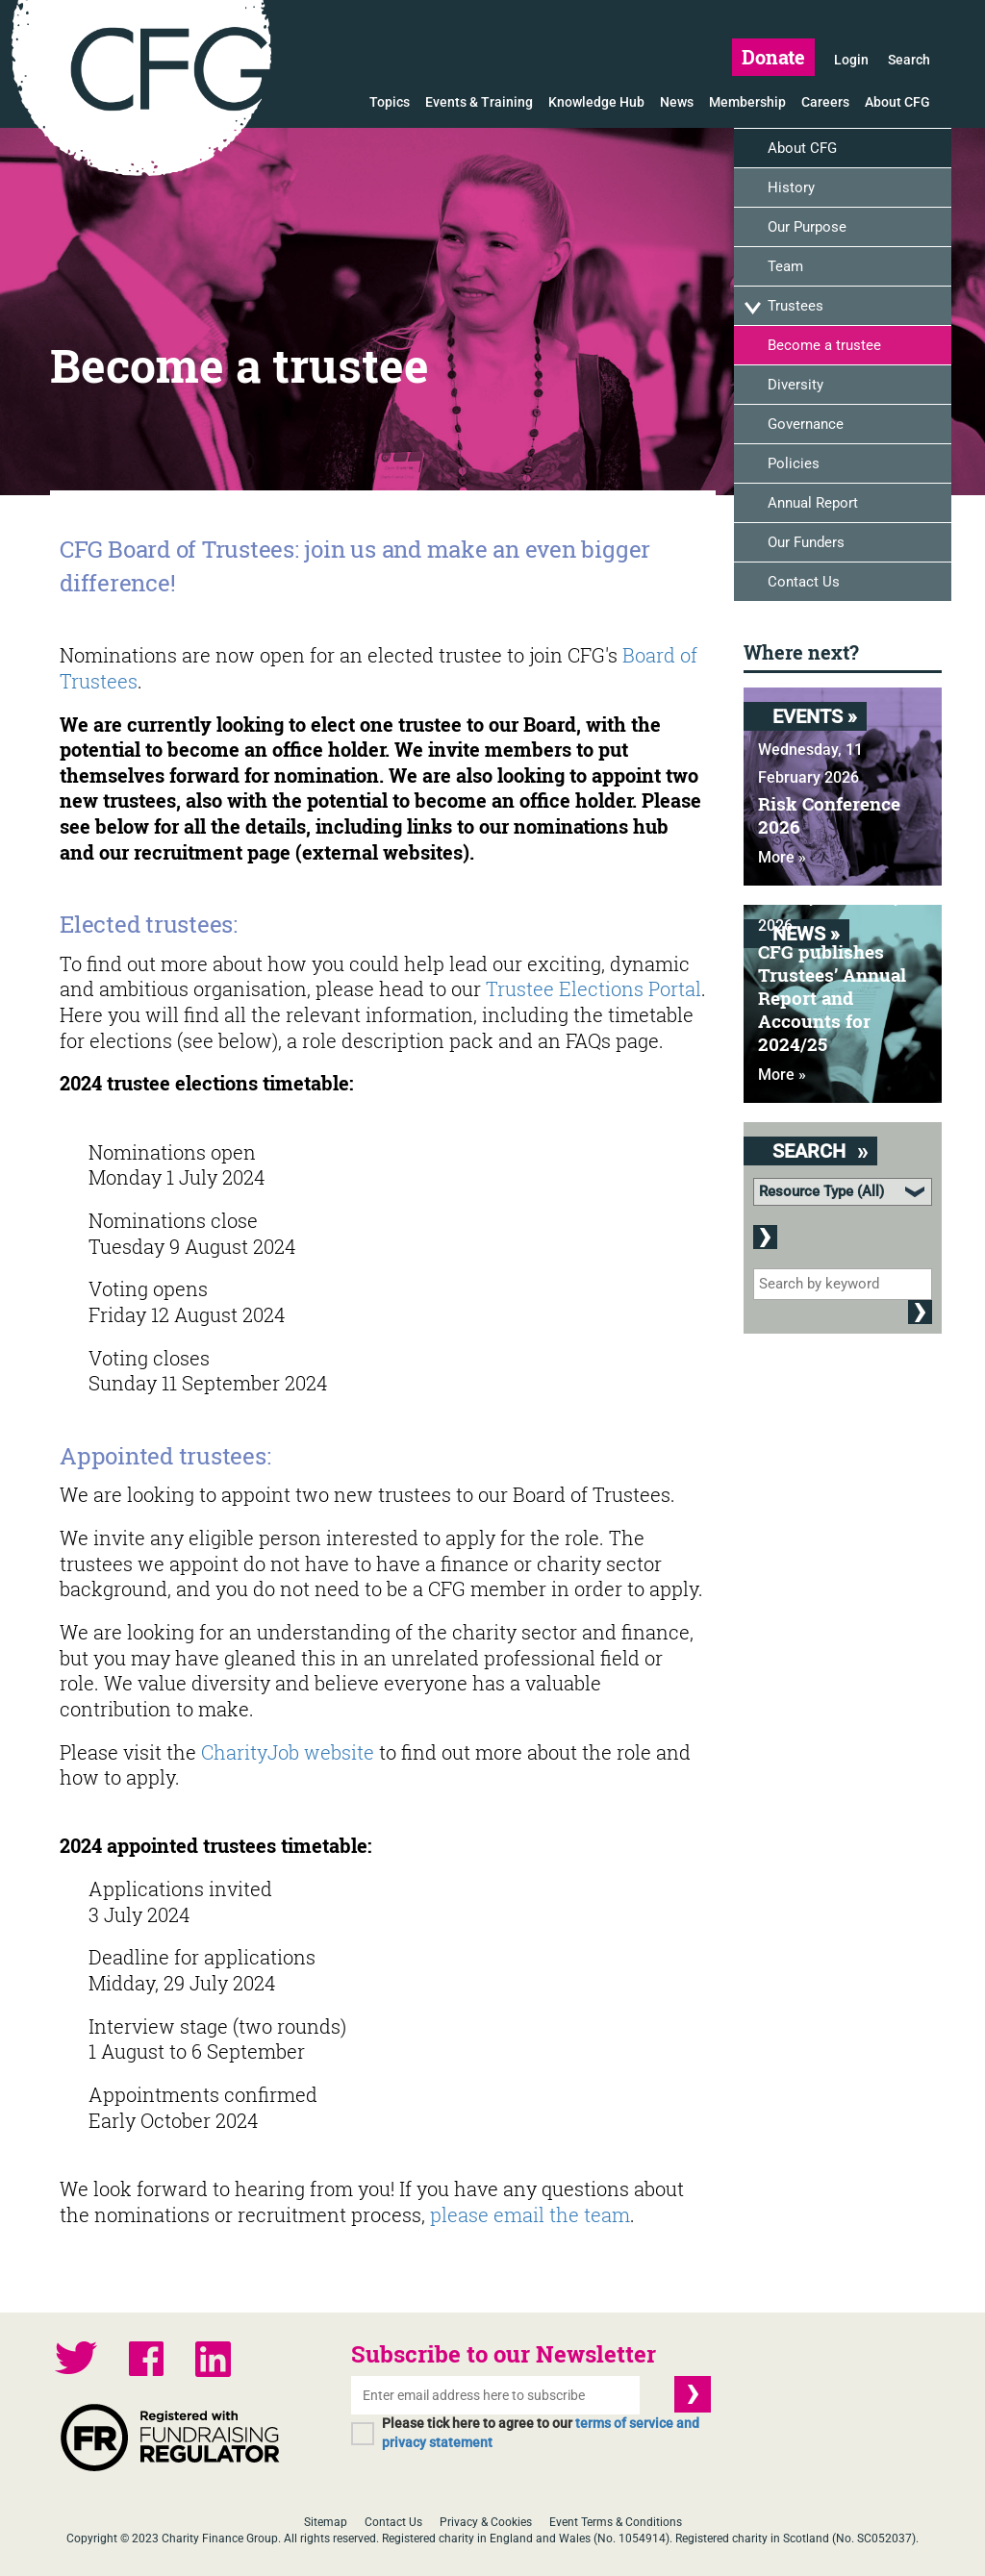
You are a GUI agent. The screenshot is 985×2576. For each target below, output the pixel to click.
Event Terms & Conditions (615, 2522)
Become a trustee (824, 345)
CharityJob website (287, 1751)
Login (851, 59)
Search (909, 59)
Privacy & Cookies (486, 2522)
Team (785, 266)
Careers (825, 102)
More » (782, 857)
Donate (773, 56)
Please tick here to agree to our (540, 2432)
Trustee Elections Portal (593, 988)
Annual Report (813, 503)
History (791, 187)
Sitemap (325, 2522)
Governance (806, 424)
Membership (747, 102)
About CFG (897, 102)
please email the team (530, 2214)
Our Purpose (807, 227)
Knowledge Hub (596, 102)
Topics (389, 102)
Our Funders (806, 542)
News (677, 102)
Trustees (795, 305)
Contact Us (804, 581)
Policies (794, 463)
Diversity (795, 384)
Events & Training (479, 102)
